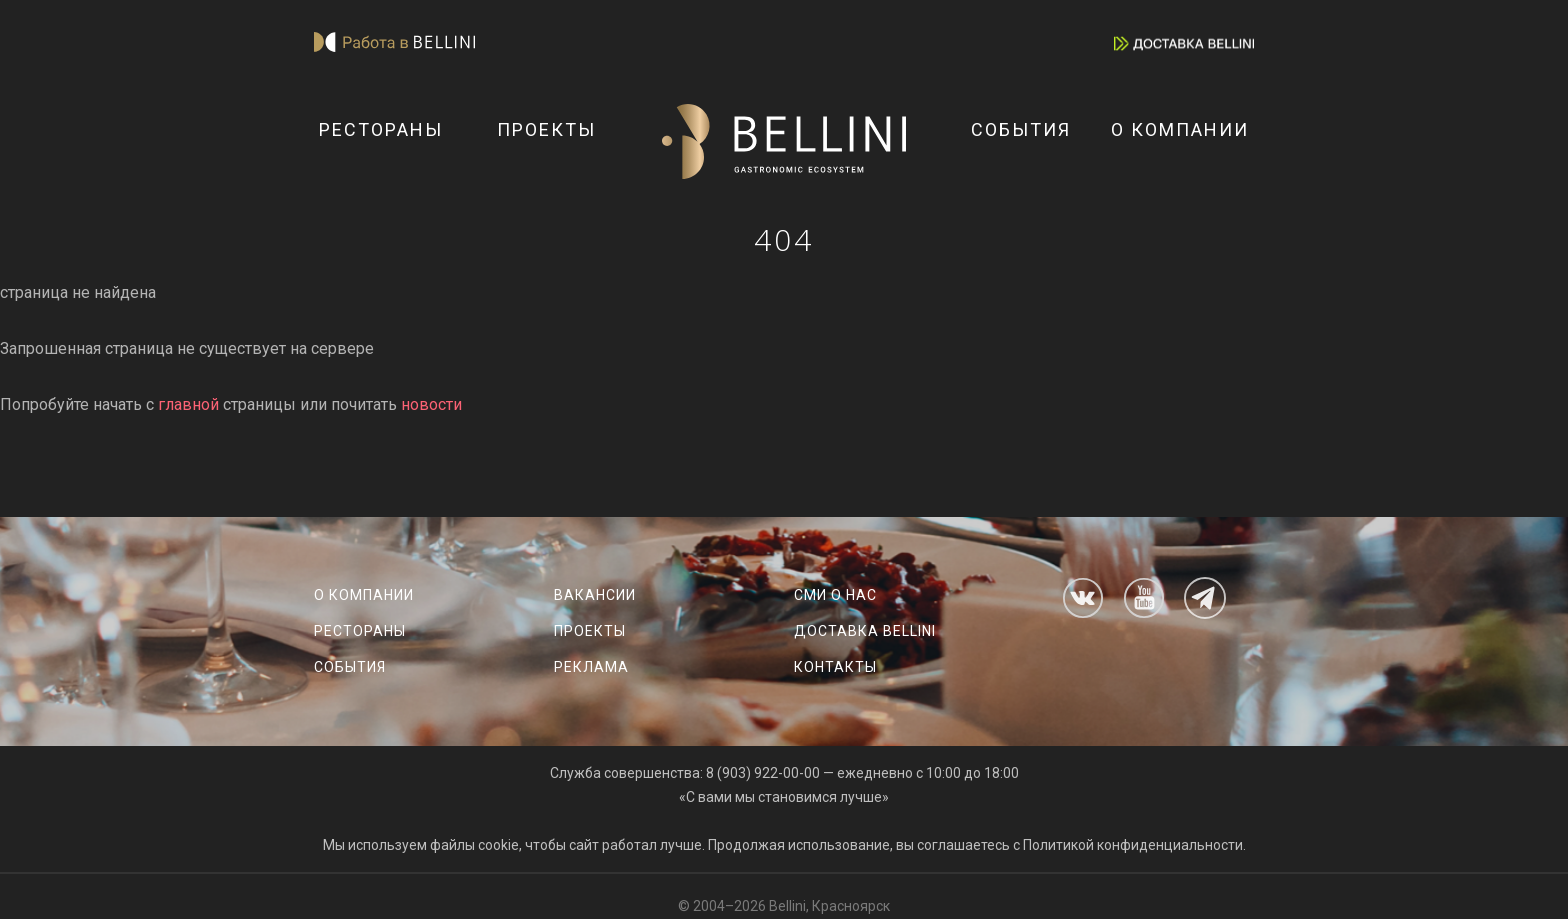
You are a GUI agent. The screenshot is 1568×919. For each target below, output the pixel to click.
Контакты (835, 667)
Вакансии (595, 595)
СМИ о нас (835, 595)
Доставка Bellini (865, 631)
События (1021, 129)
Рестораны (381, 129)
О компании (1180, 129)
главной (188, 404)
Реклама (591, 667)
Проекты (546, 129)
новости (431, 404)
